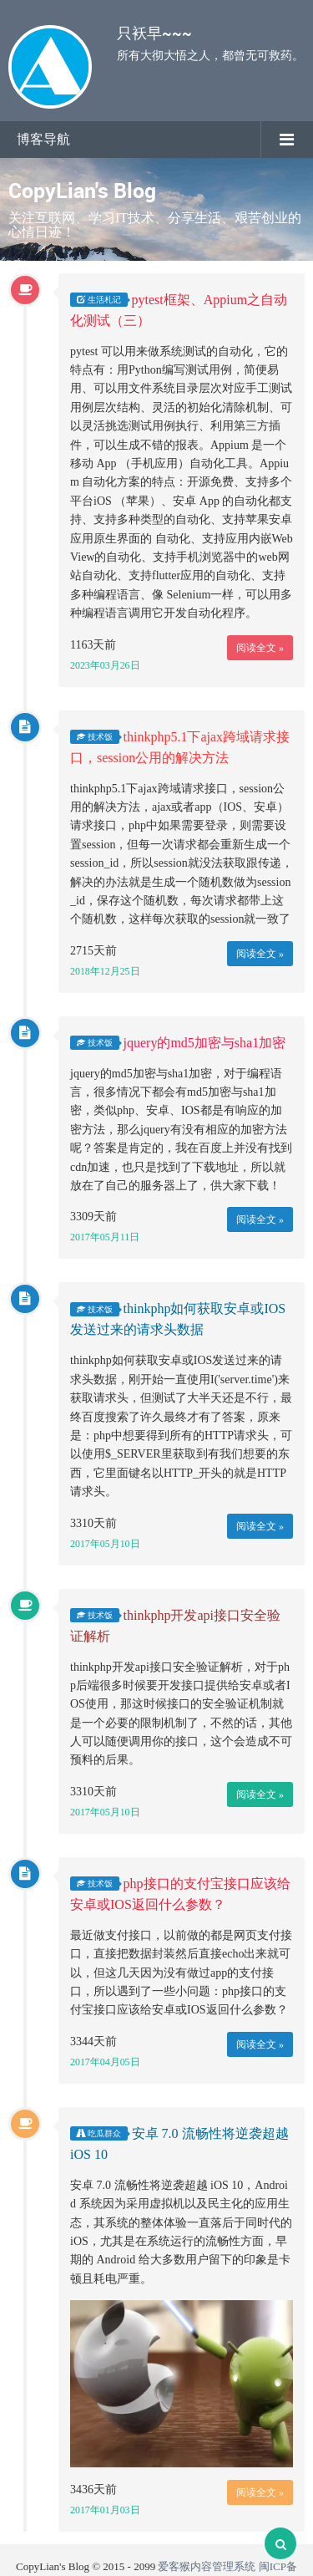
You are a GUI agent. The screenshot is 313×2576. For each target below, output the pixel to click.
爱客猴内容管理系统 (206, 2566)
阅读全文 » (260, 648)
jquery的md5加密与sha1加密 (205, 1043)
